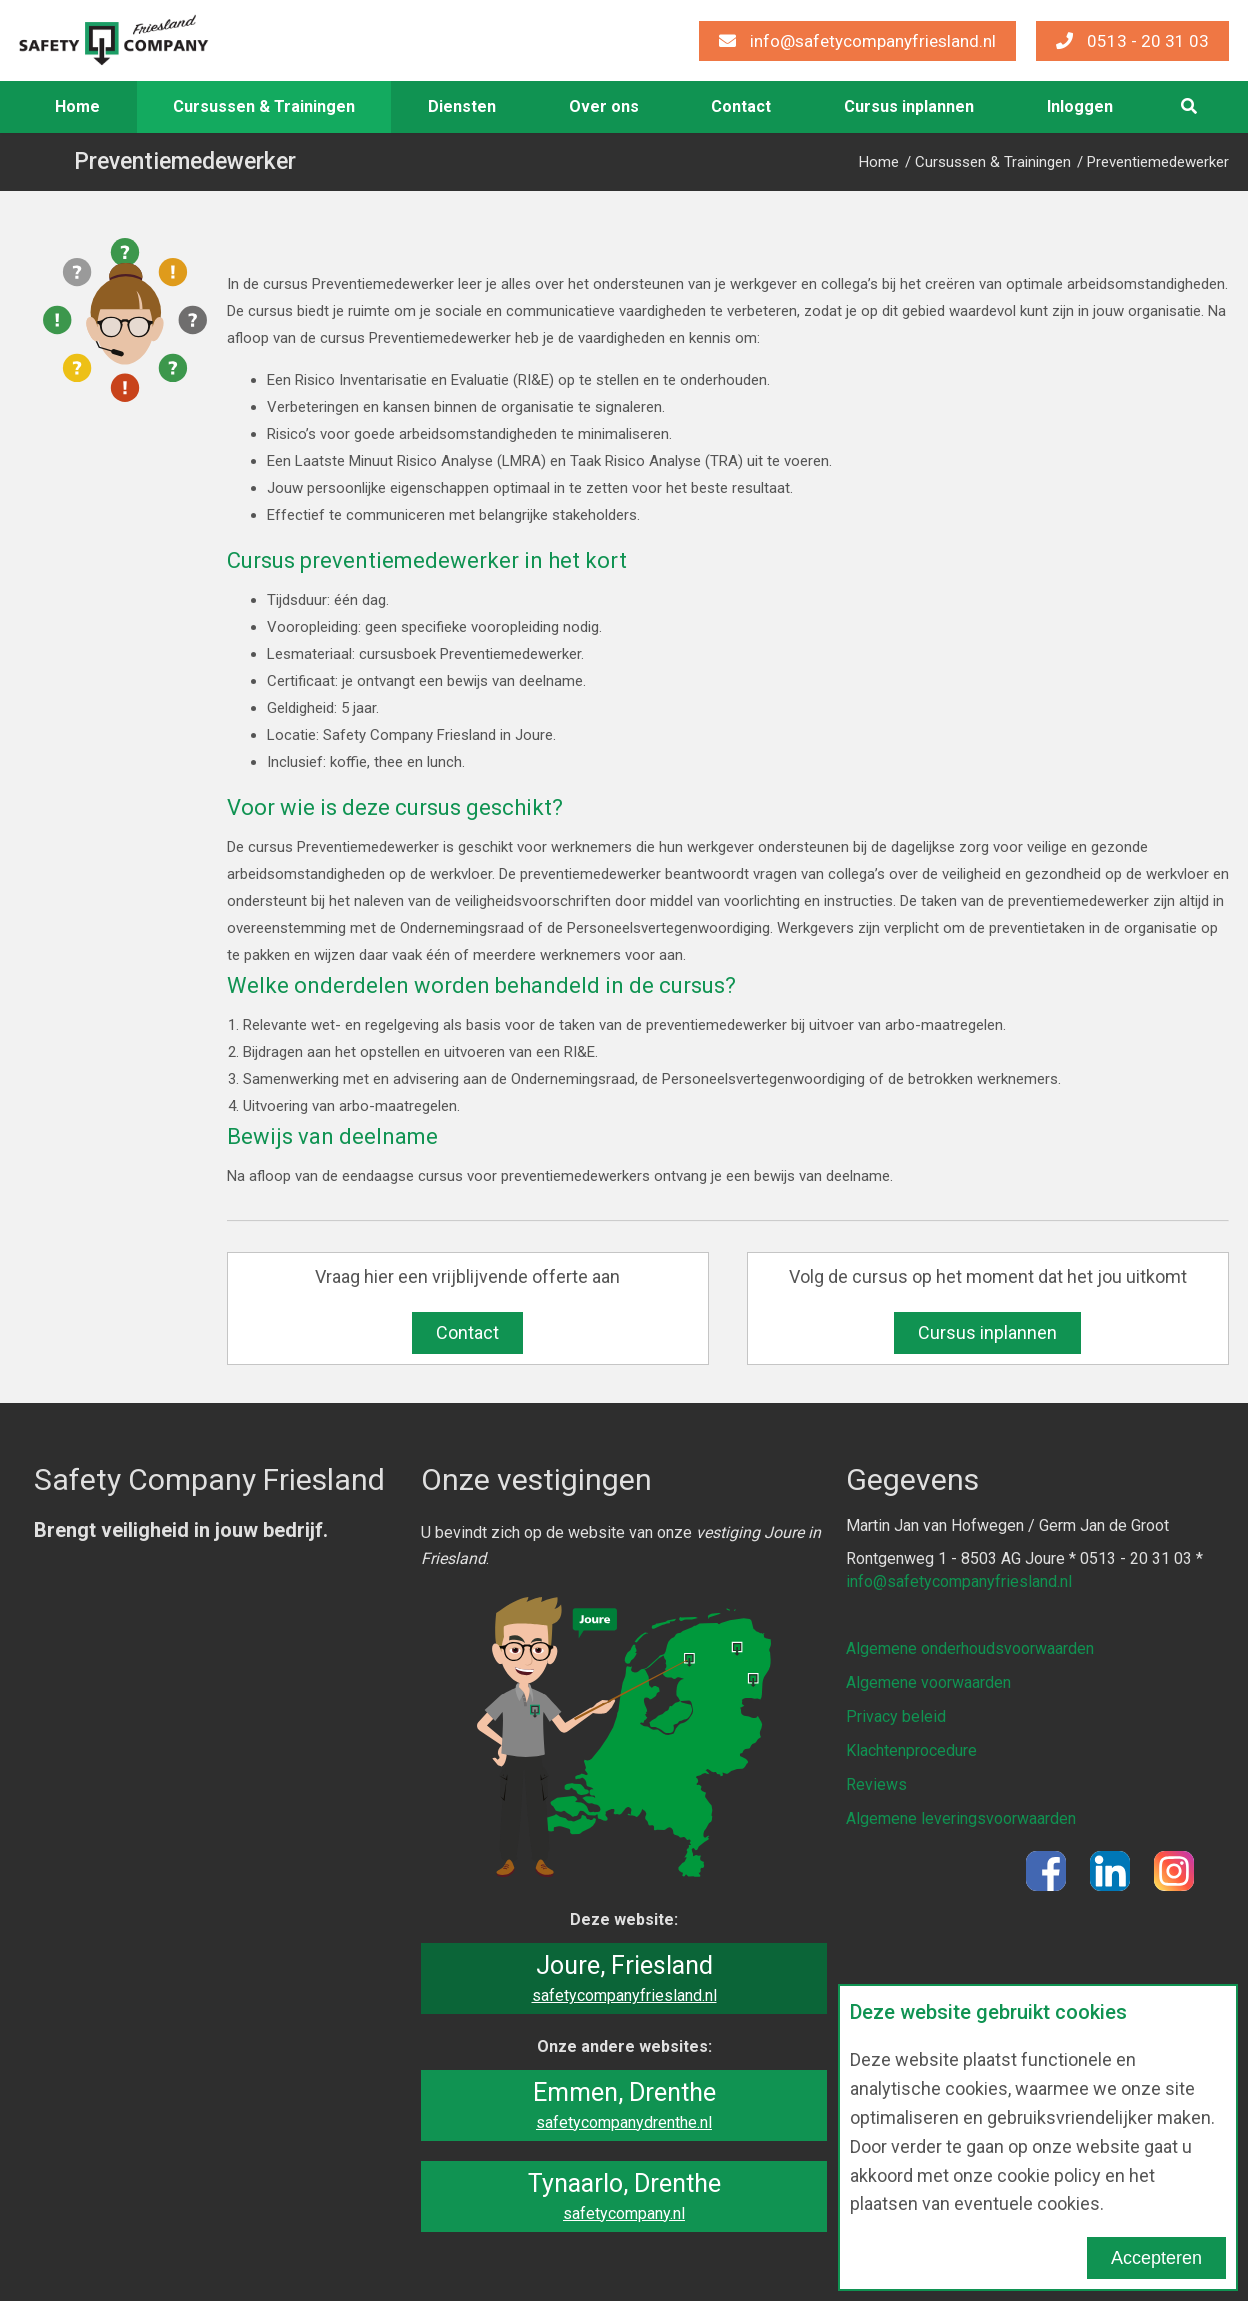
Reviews (876, 1779)
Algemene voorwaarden (928, 1680)
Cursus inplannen (909, 106)
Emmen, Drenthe (624, 2105)
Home (77, 106)
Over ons (604, 106)
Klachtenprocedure (911, 1746)
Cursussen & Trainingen (264, 106)
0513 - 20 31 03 (1132, 41)
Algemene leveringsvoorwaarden (961, 1812)
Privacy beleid (896, 1713)
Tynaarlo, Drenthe (624, 2196)
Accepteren (1156, 2258)
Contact (741, 106)
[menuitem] (78, 107)
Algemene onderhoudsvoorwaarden (970, 1647)
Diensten (462, 106)
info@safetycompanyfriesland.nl (857, 41)
